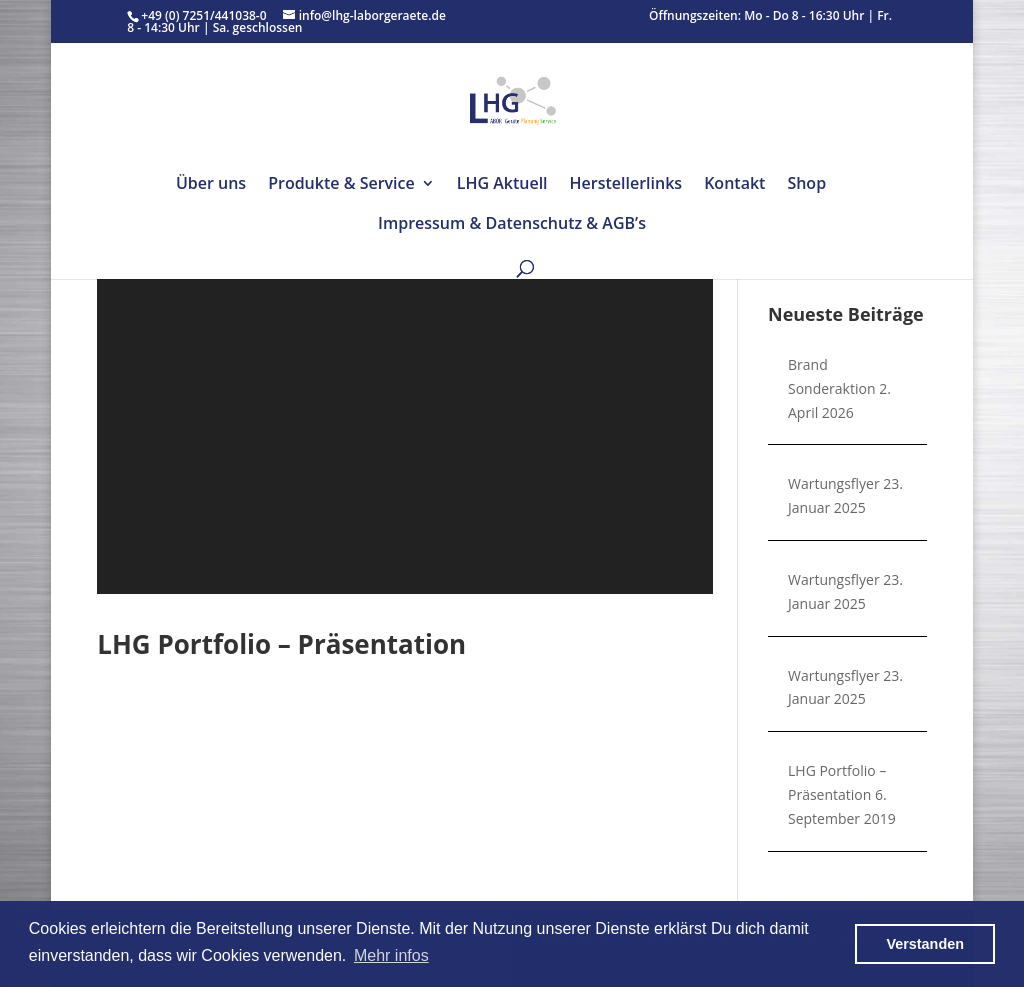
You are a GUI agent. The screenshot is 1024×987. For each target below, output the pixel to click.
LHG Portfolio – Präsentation (281, 644)
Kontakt (734, 185)
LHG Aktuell (502, 185)
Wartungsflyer (834, 483)
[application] (405, 414)
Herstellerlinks (626, 185)
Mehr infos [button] (391, 955)
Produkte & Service (341, 185)
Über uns (211, 185)
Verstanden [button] (925, 944)
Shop (806, 185)
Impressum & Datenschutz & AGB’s (512, 225)
